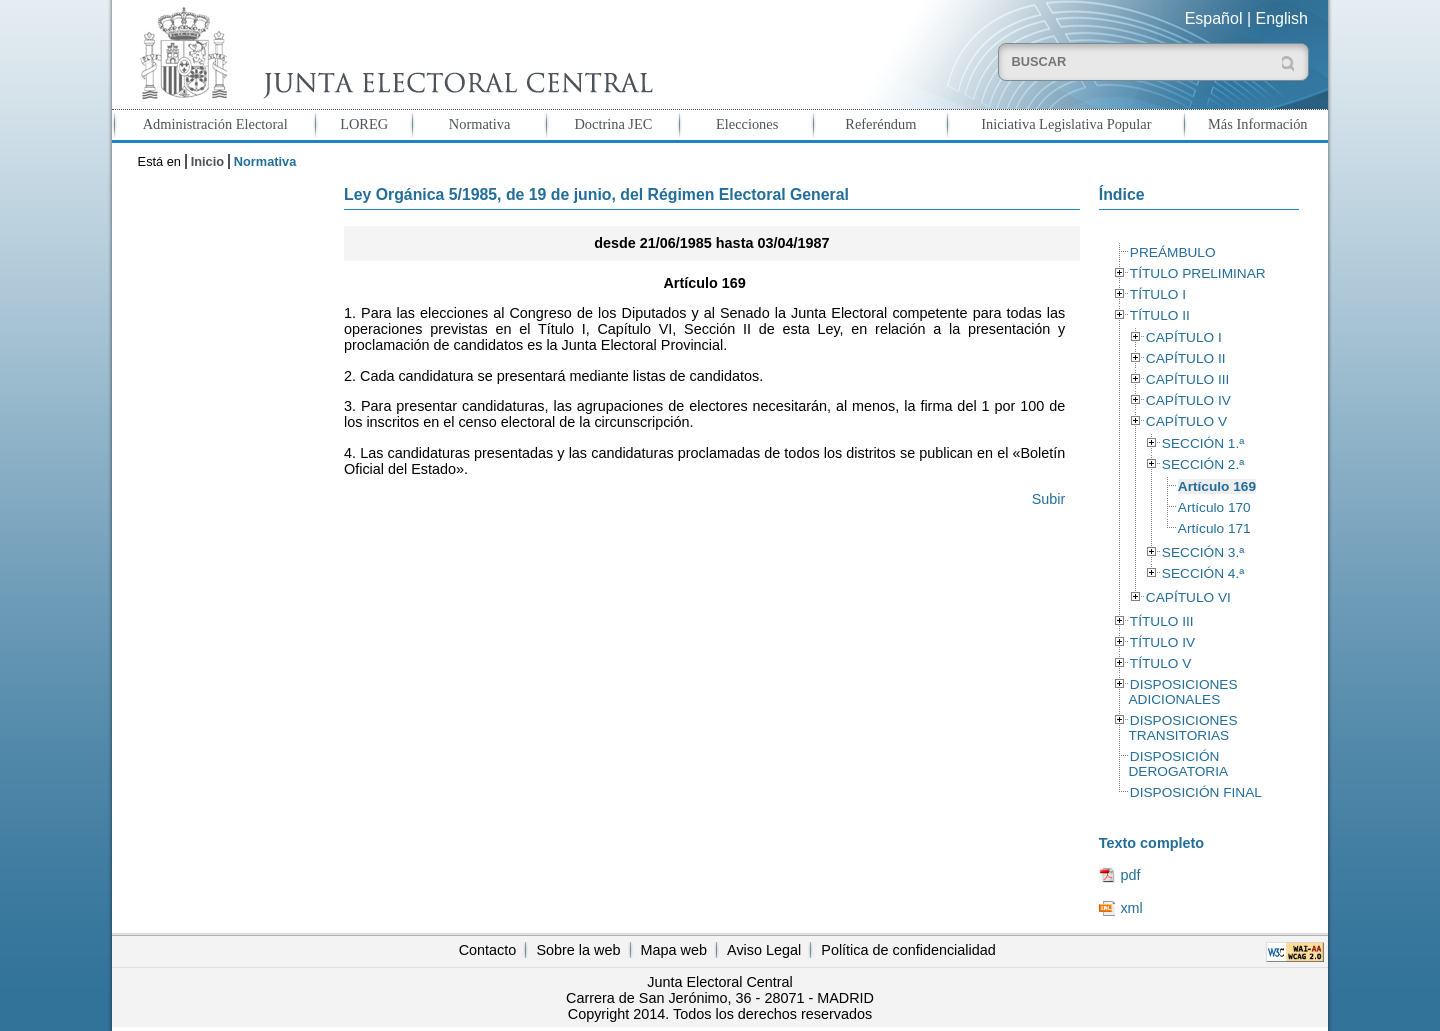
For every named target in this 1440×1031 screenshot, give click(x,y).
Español (1214, 18)
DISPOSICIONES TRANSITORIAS (1182, 728)
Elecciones (747, 124)
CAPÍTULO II (1186, 358)
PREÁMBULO (1173, 252)
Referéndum (880, 124)
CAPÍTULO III (1187, 379)
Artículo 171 (1214, 528)
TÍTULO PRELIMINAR (1198, 273)
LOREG (364, 124)
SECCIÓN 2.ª (1203, 464)
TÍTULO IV (1162, 642)
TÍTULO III (1162, 621)
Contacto (488, 950)
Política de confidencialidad (908, 950)
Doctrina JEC (613, 124)
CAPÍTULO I (1184, 337)
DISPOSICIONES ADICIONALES (1182, 692)
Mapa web (674, 950)
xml (1131, 908)
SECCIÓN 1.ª (1203, 443)
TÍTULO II (1160, 315)
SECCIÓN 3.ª (1203, 552)
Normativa (480, 124)
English (1282, 18)
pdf (1130, 875)
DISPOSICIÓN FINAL (1196, 792)
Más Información (1258, 124)
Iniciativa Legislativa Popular (1066, 124)
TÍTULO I (1158, 294)
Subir (1049, 499)
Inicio (207, 161)
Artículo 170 (1214, 507)
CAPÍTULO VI (1188, 597)
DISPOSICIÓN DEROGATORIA (1178, 764)
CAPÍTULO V (1186, 421)
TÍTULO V (1160, 663)
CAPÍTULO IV (1188, 400)
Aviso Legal (764, 950)
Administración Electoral (215, 124)
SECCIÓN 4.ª (1203, 573)
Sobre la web (578, 950)
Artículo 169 (1217, 486)
